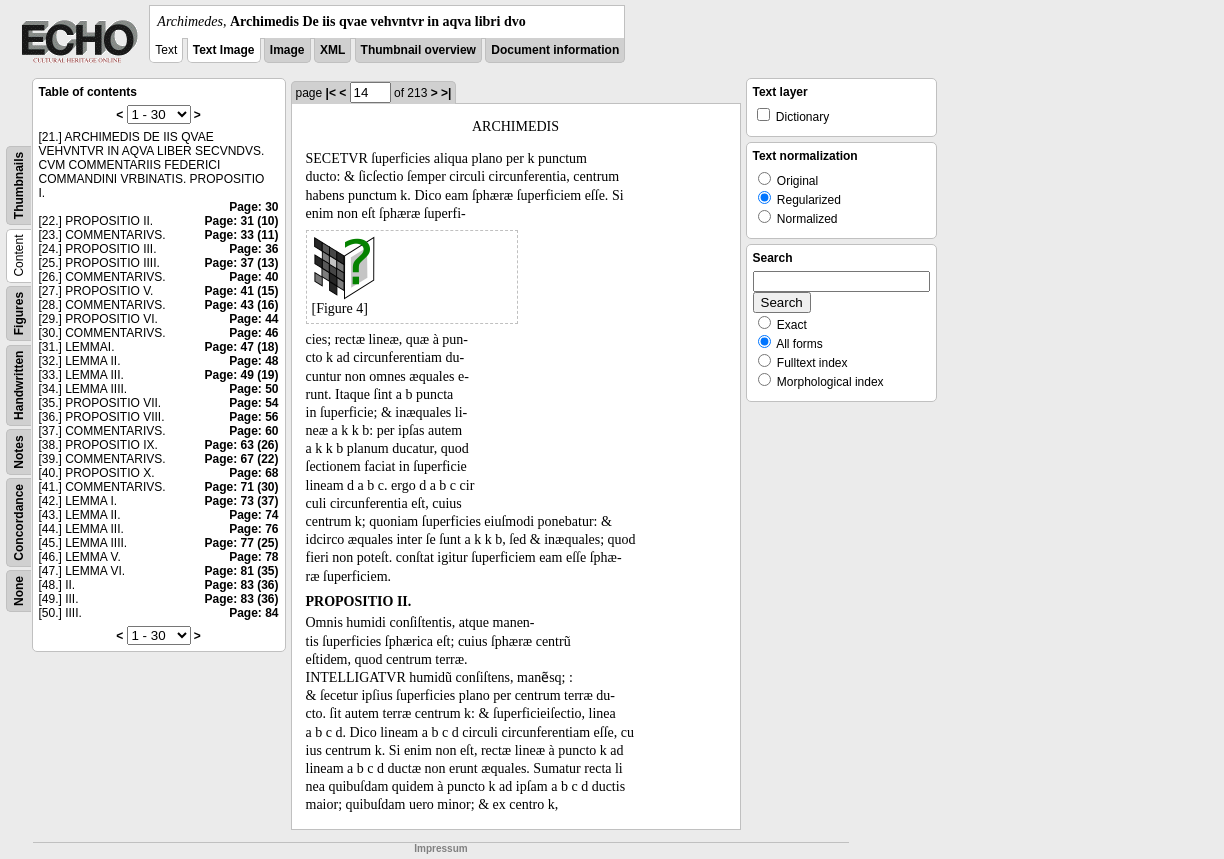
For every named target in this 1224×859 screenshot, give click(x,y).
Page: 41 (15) (241, 291)
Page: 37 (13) (241, 263)
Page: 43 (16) (241, 305)
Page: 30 (253, 207)
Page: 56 (253, 417)
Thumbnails (19, 185)
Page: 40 (253, 277)
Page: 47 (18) (241, 347)
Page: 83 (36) (241, 585)
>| (446, 93)
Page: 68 (253, 473)
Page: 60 (253, 431)
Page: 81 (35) (241, 571)
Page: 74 (253, 515)
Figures (19, 313)
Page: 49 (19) (241, 375)
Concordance (19, 522)
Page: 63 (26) (241, 445)
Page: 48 (253, 361)
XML (332, 50)
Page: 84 (253, 613)
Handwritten (19, 385)
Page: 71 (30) (241, 487)
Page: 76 (253, 529)
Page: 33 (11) (241, 235)
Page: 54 (253, 403)
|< (331, 93)
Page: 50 (253, 389)
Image (287, 50)
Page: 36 (253, 249)
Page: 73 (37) (241, 501)
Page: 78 (253, 557)
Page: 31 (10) (241, 221)
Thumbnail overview (418, 50)
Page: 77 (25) (241, 543)
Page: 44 (253, 319)
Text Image (224, 50)
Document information (555, 50)
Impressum (440, 848)
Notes (19, 451)
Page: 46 (253, 333)
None (19, 591)
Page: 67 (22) (241, 459)
